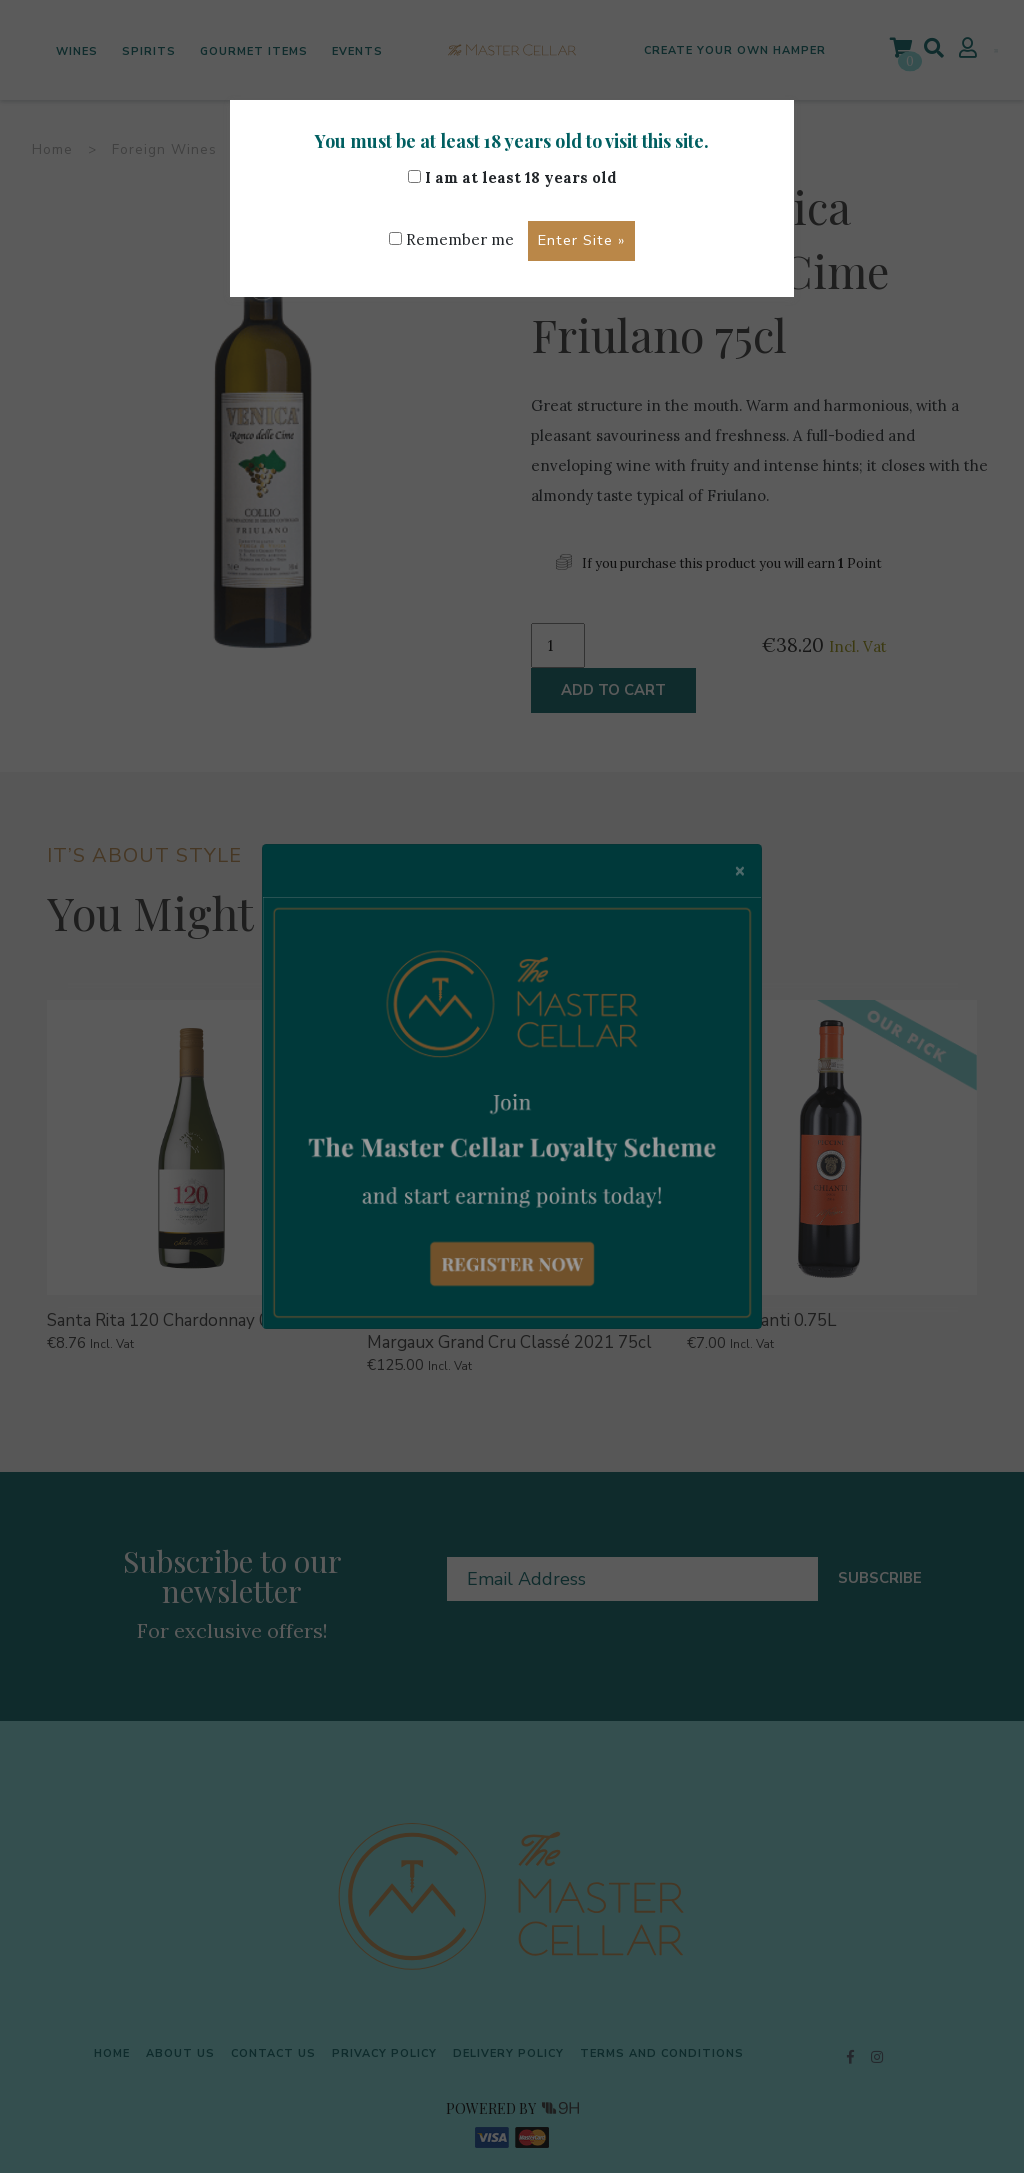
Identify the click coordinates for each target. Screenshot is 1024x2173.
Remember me (451, 239)
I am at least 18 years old (512, 177)
